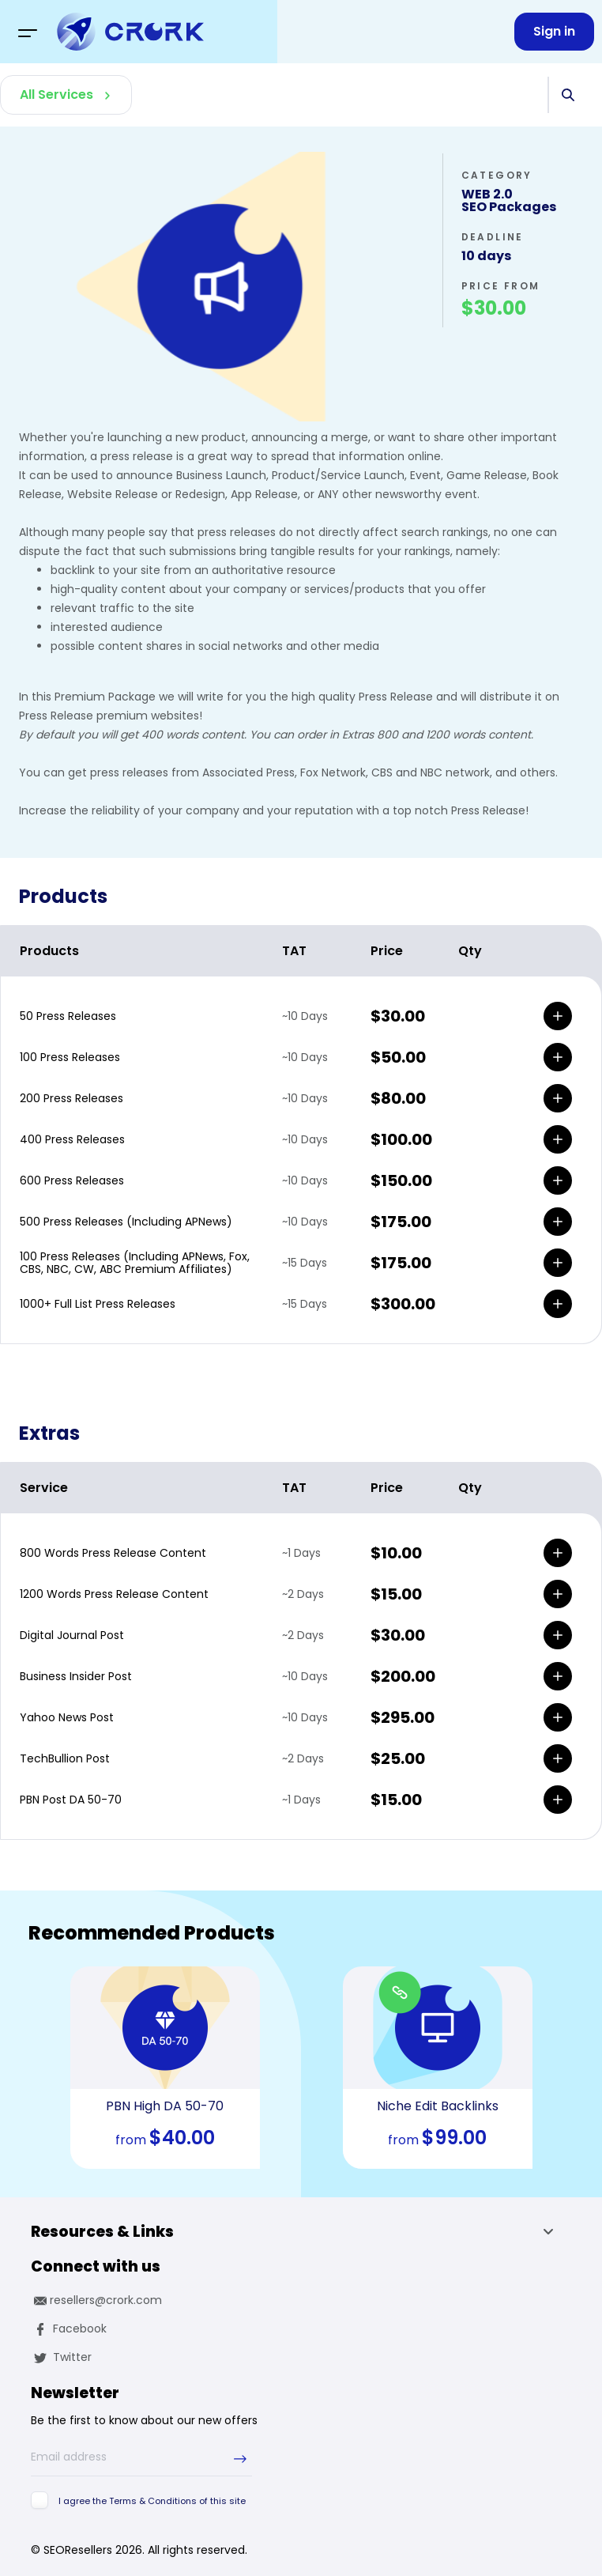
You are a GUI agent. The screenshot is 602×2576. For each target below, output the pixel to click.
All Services (56, 94)
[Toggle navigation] (27, 31)
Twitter (61, 2357)
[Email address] (141, 2457)
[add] (558, 1016)
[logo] (130, 32)
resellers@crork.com (96, 2300)
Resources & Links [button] (296, 2234)
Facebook (69, 2328)
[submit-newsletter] (240, 2458)
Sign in (554, 31)
